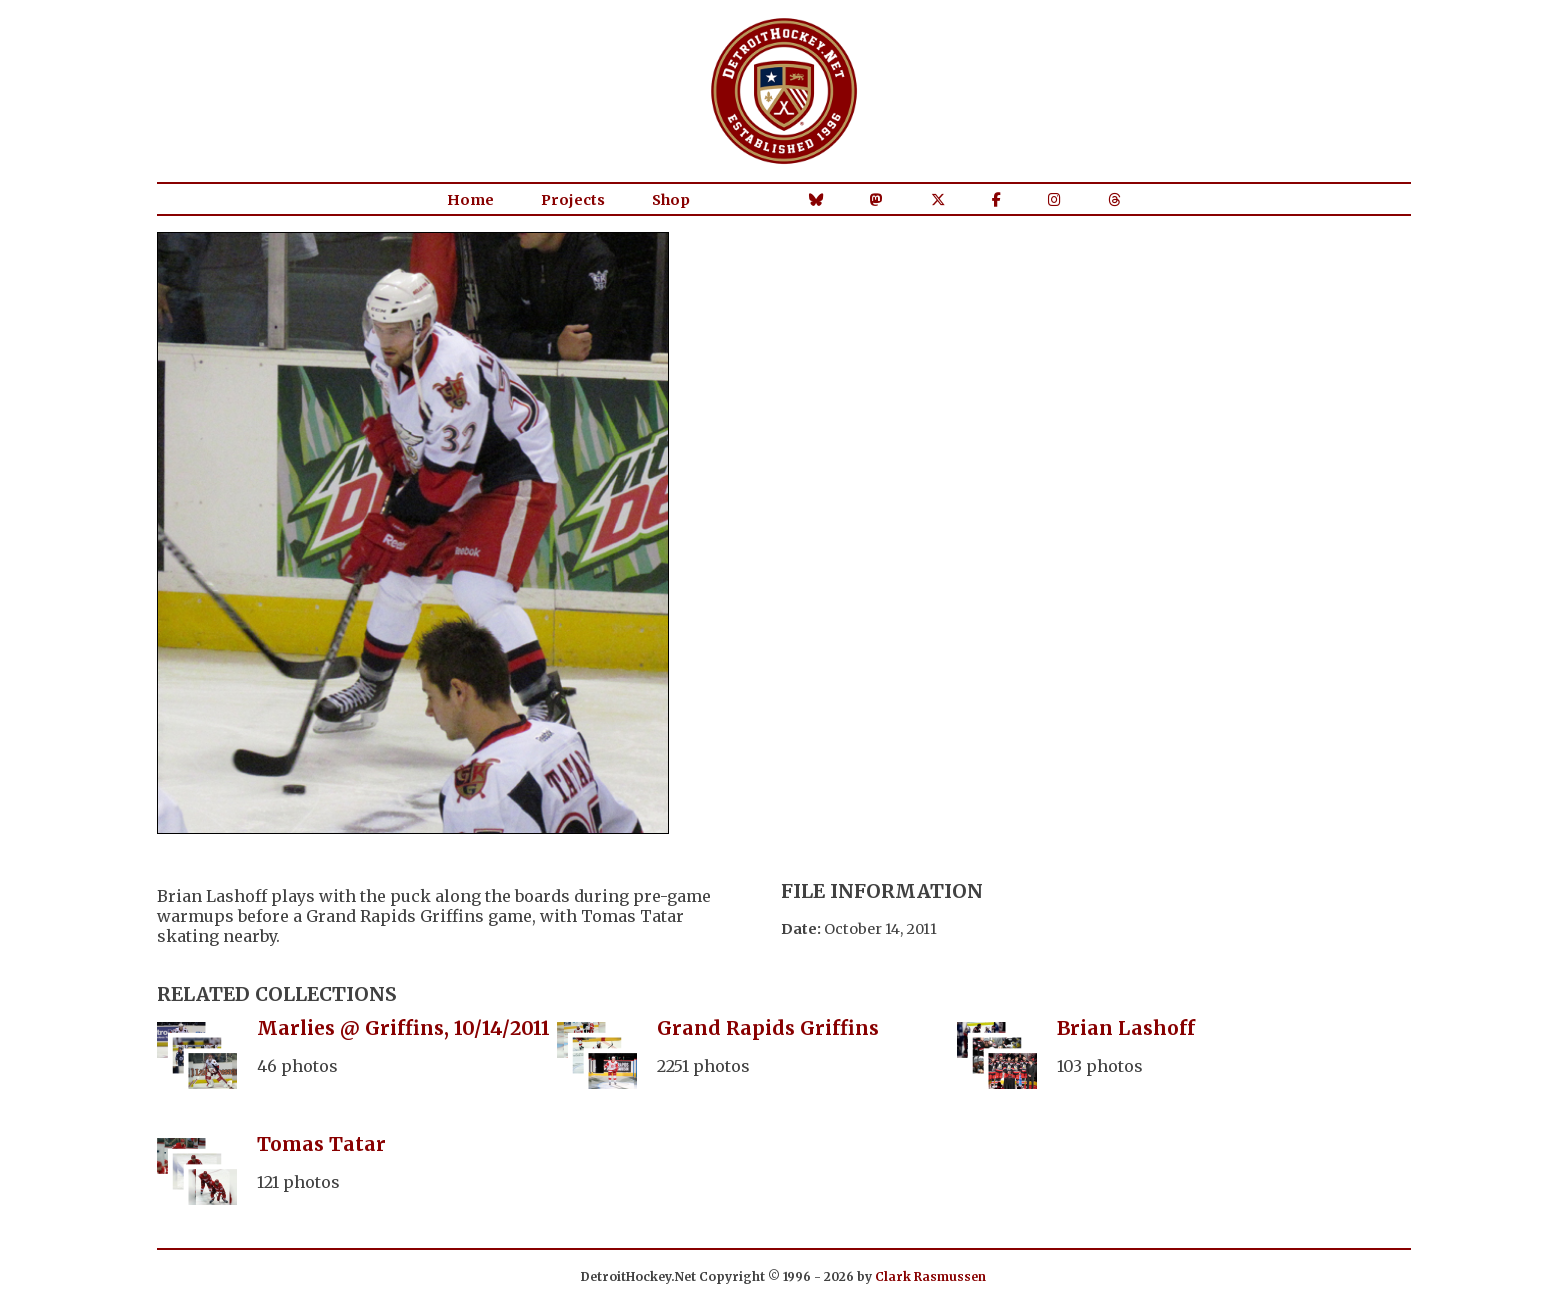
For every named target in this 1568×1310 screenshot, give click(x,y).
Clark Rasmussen (930, 1276)
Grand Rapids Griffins (768, 1028)
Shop (671, 200)
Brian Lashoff (1126, 1028)
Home (470, 200)
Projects (573, 200)
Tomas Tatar (321, 1144)
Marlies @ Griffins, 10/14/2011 (403, 1028)
